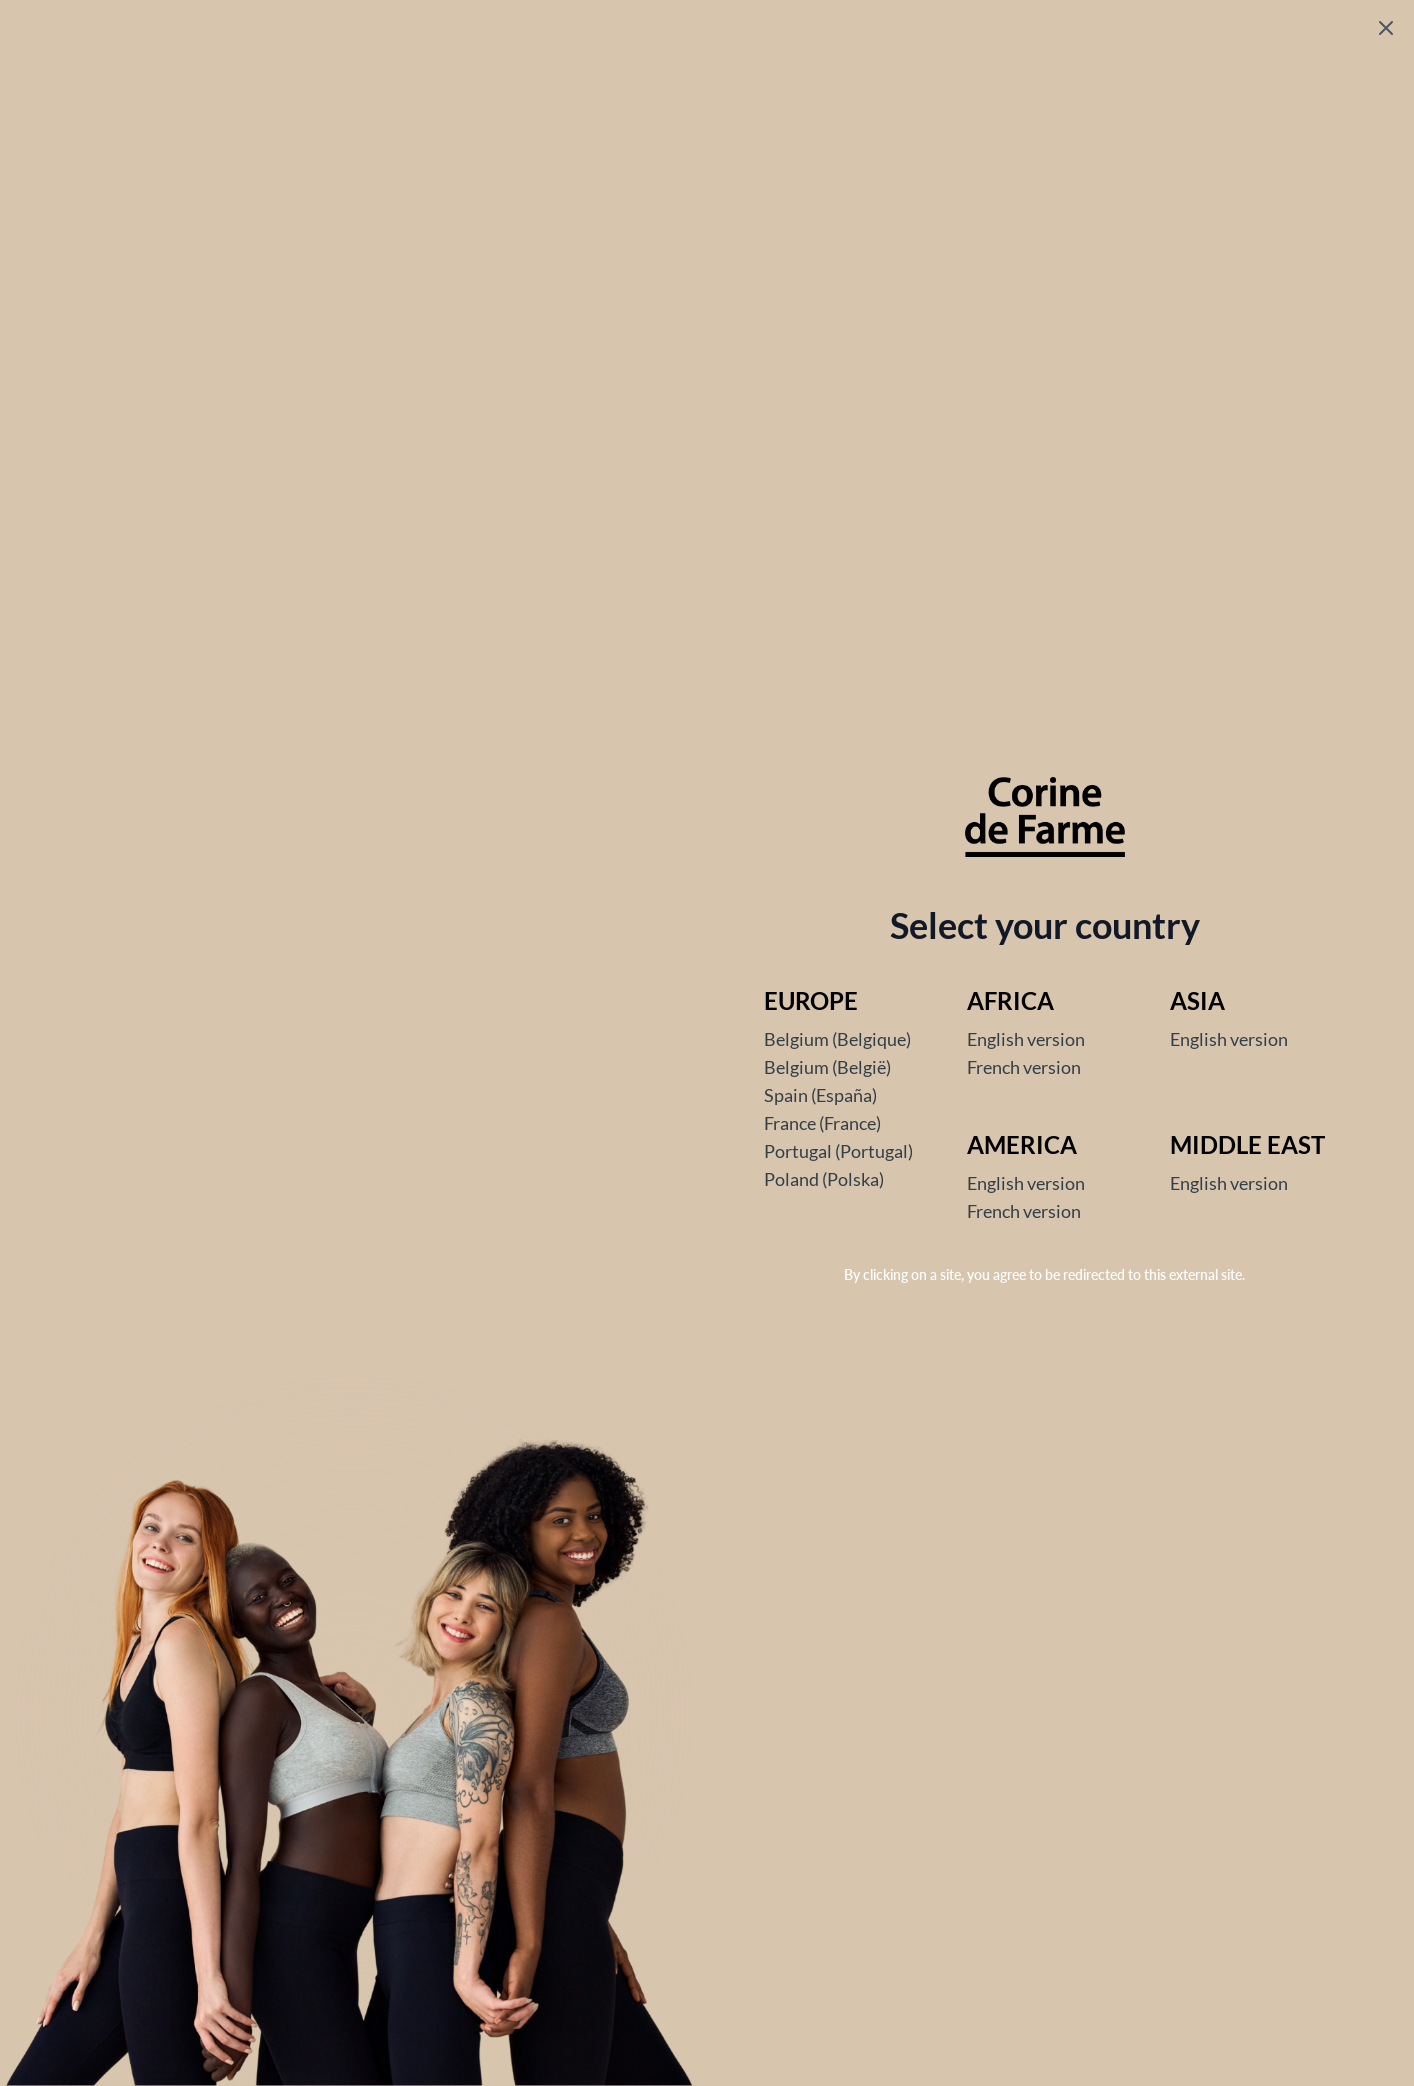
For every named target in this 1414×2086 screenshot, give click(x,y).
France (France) (822, 1123)
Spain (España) (820, 1095)
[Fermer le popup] (1386, 28)
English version (1026, 1039)
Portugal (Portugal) (838, 1151)
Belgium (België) (827, 1067)
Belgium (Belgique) (837, 1039)
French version (1024, 1067)
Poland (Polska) (824, 1179)
